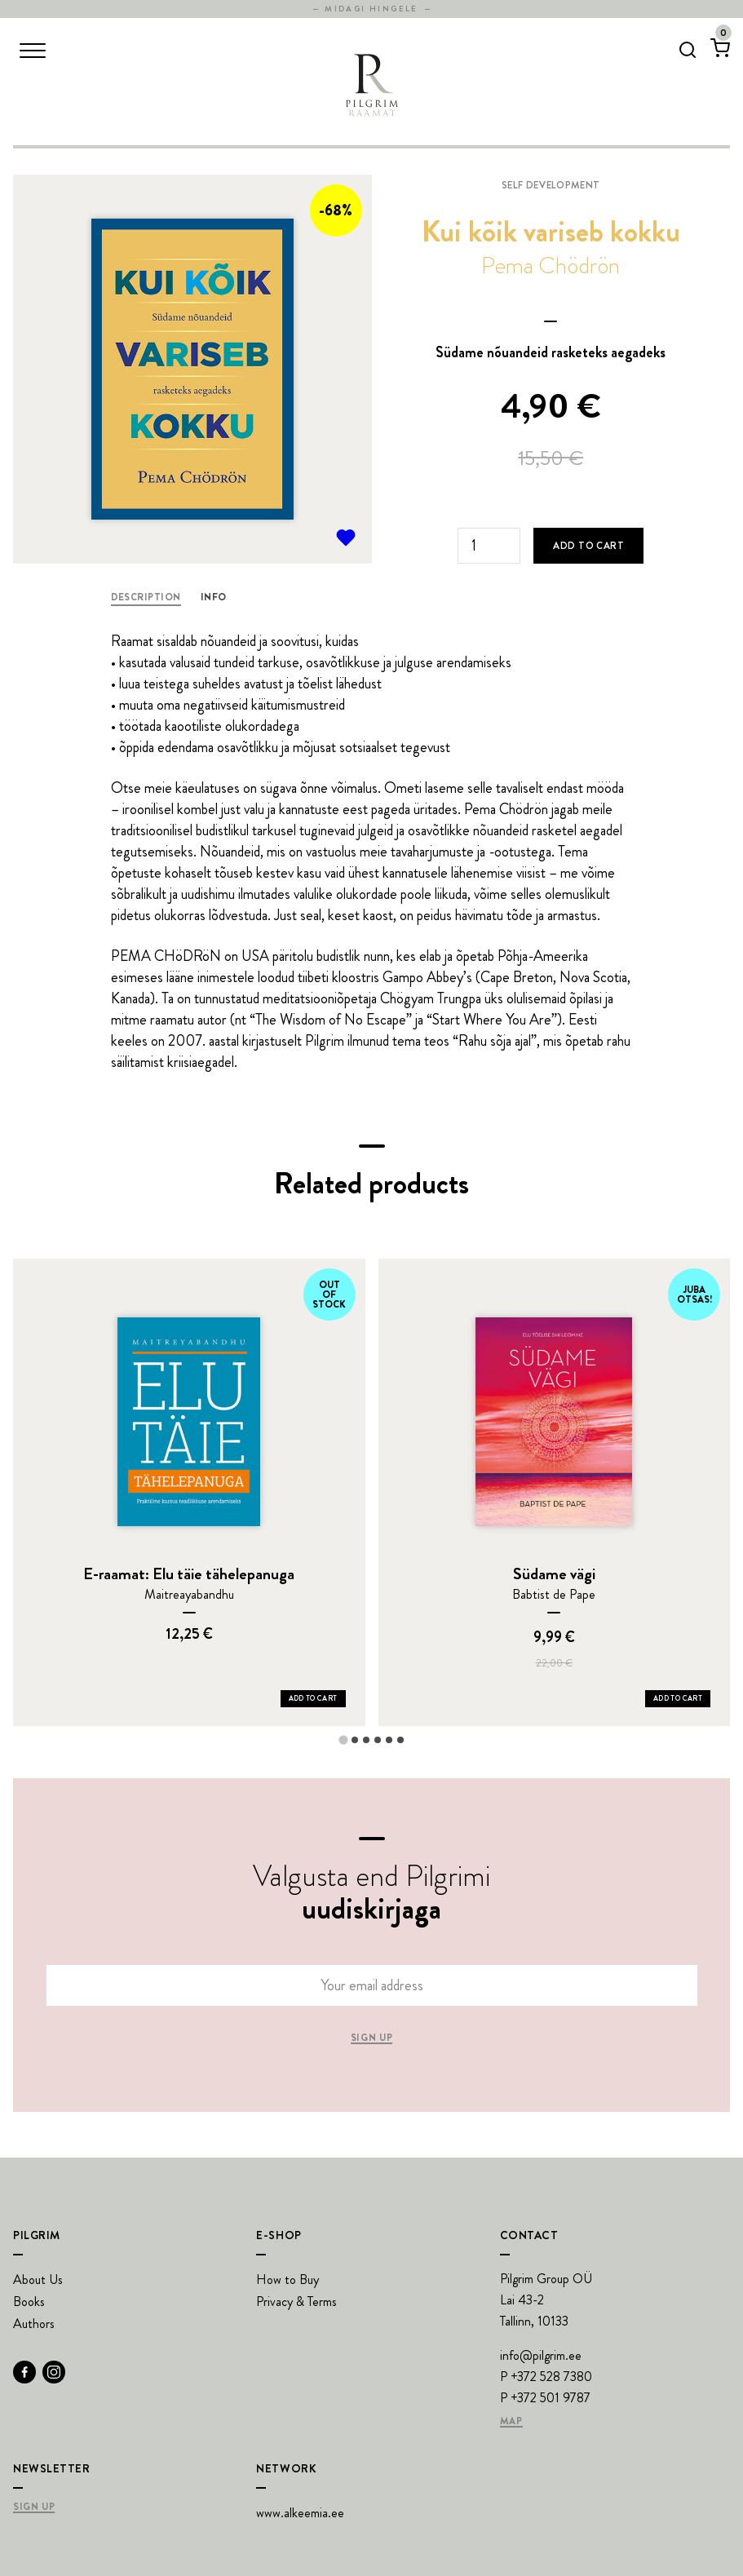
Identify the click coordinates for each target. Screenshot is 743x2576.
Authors (34, 2323)
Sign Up (34, 2507)
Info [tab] (214, 597)
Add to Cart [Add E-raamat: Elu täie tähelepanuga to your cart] (313, 1698)
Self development (551, 185)
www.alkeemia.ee (300, 2512)
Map (511, 2422)
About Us (38, 2279)
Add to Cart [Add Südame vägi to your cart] (677, 1698)
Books (29, 2301)
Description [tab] (146, 597)
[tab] (342, 1739)
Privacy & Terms (296, 2301)
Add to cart (588, 545)
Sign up (371, 2038)
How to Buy (287, 2279)
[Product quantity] (489, 546)
